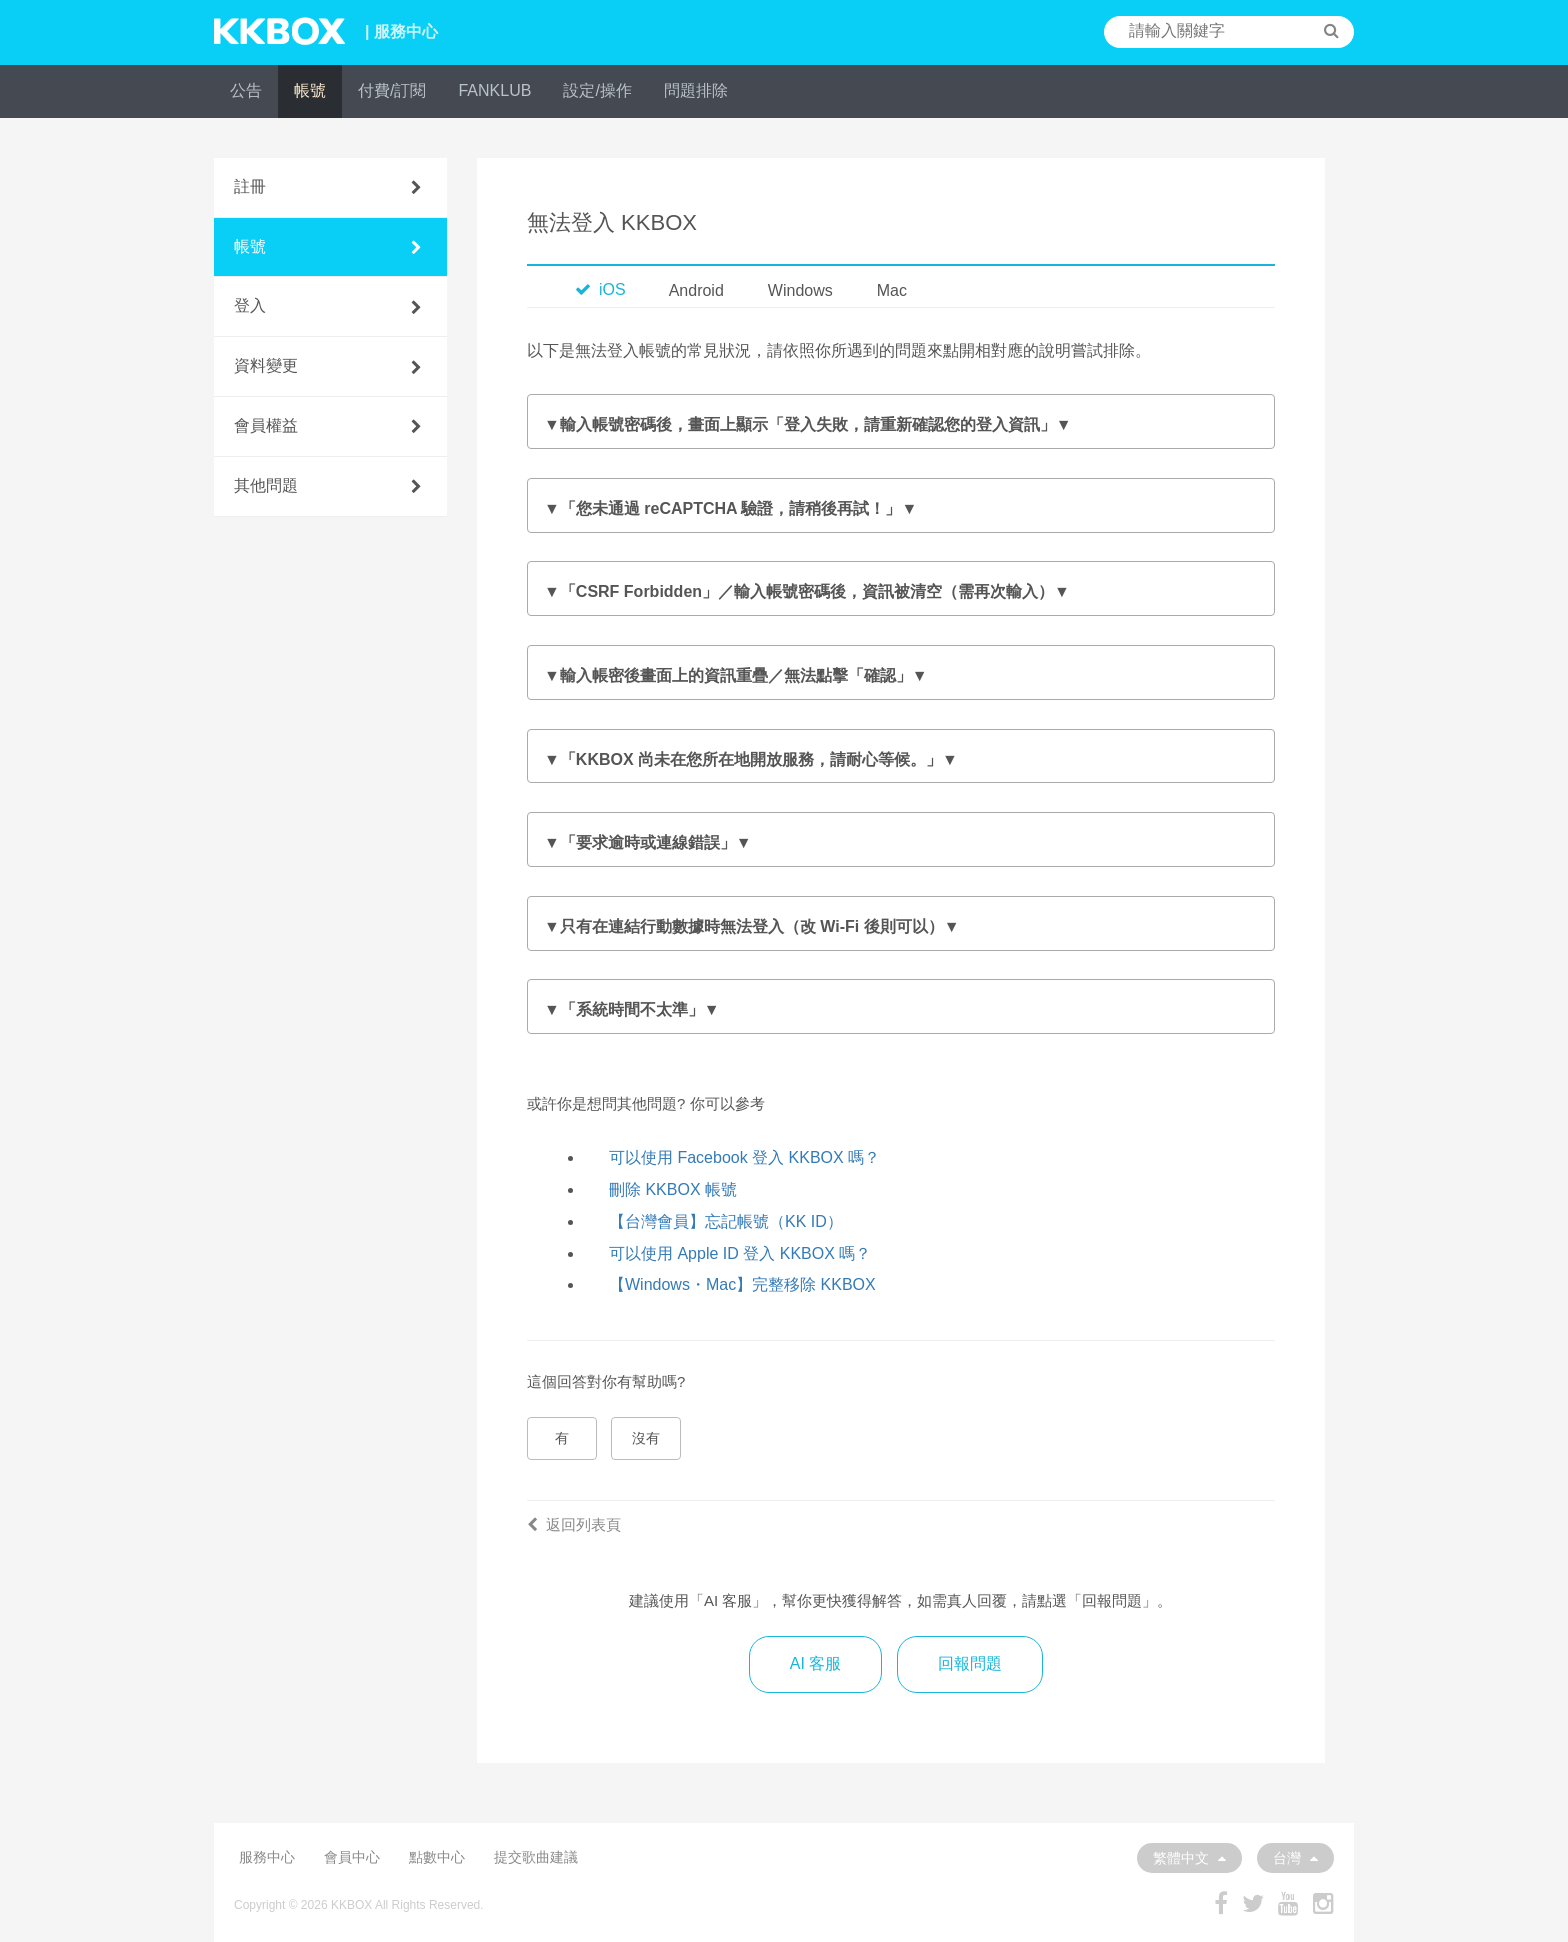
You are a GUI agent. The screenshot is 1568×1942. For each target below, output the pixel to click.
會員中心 (352, 1857)
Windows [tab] (800, 290)
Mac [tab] (892, 290)
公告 (246, 90)
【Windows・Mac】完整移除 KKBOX (742, 1284)
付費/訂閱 (392, 90)
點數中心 (437, 1857)
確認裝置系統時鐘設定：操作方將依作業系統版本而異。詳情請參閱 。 (901, 1011)
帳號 (310, 90)
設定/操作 (597, 90)
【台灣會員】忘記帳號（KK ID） (726, 1221)
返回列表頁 (574, 1524)
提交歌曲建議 (536, 1857)
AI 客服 (816, 1663)
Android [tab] (696, 290)
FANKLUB (494, 90)
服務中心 (267, 1857)
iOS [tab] (600, 289)
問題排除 (696, 90)
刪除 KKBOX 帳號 (673, 1189)
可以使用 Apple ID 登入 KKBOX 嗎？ (740, 1253)
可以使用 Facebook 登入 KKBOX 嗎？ (744, 1157)
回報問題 (970, 1663)
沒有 (646, 1438)
